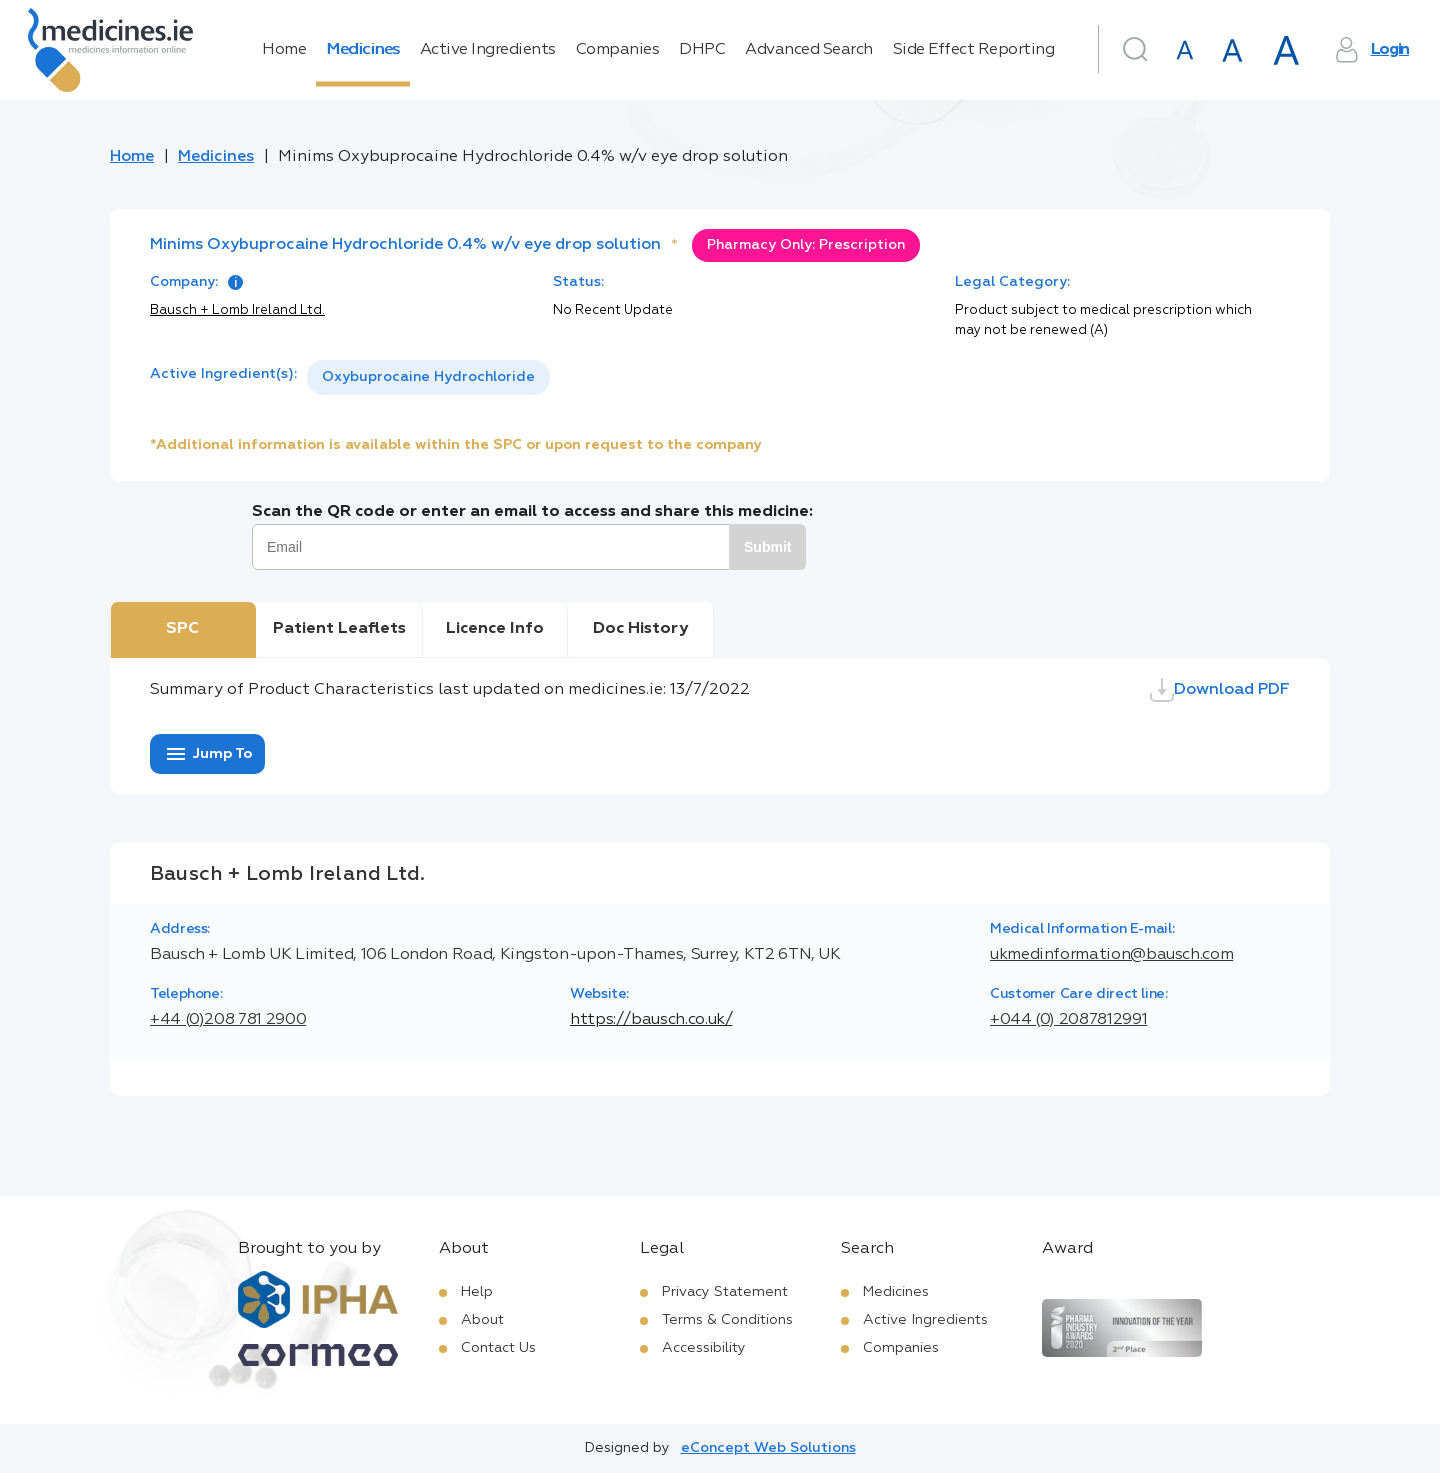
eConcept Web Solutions (768, 1448)
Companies (618, 50)
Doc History (640, 629)
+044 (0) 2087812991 (1068, 1020)
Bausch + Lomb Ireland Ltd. (237, 310)
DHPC (702, 50)
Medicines (363, 50)
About (482, 1320)
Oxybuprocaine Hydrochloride (428, 377)
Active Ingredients (488, 50)
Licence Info (495, 629)
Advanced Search (809, 50)
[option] (428, 377)
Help (477, 1292)
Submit (767, 547)
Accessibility (704, 1348)
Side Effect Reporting (974, 50)
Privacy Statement (725, 1292)
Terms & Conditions (727, 1320)
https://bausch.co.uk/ (651, 1020)
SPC (182, 629)
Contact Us (498, 1348)
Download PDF (1220, 690)
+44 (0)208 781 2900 (228, 1020)
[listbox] (428, 377)
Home (284, 50)
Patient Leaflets (339, 629)
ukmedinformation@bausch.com (1111, 955)
